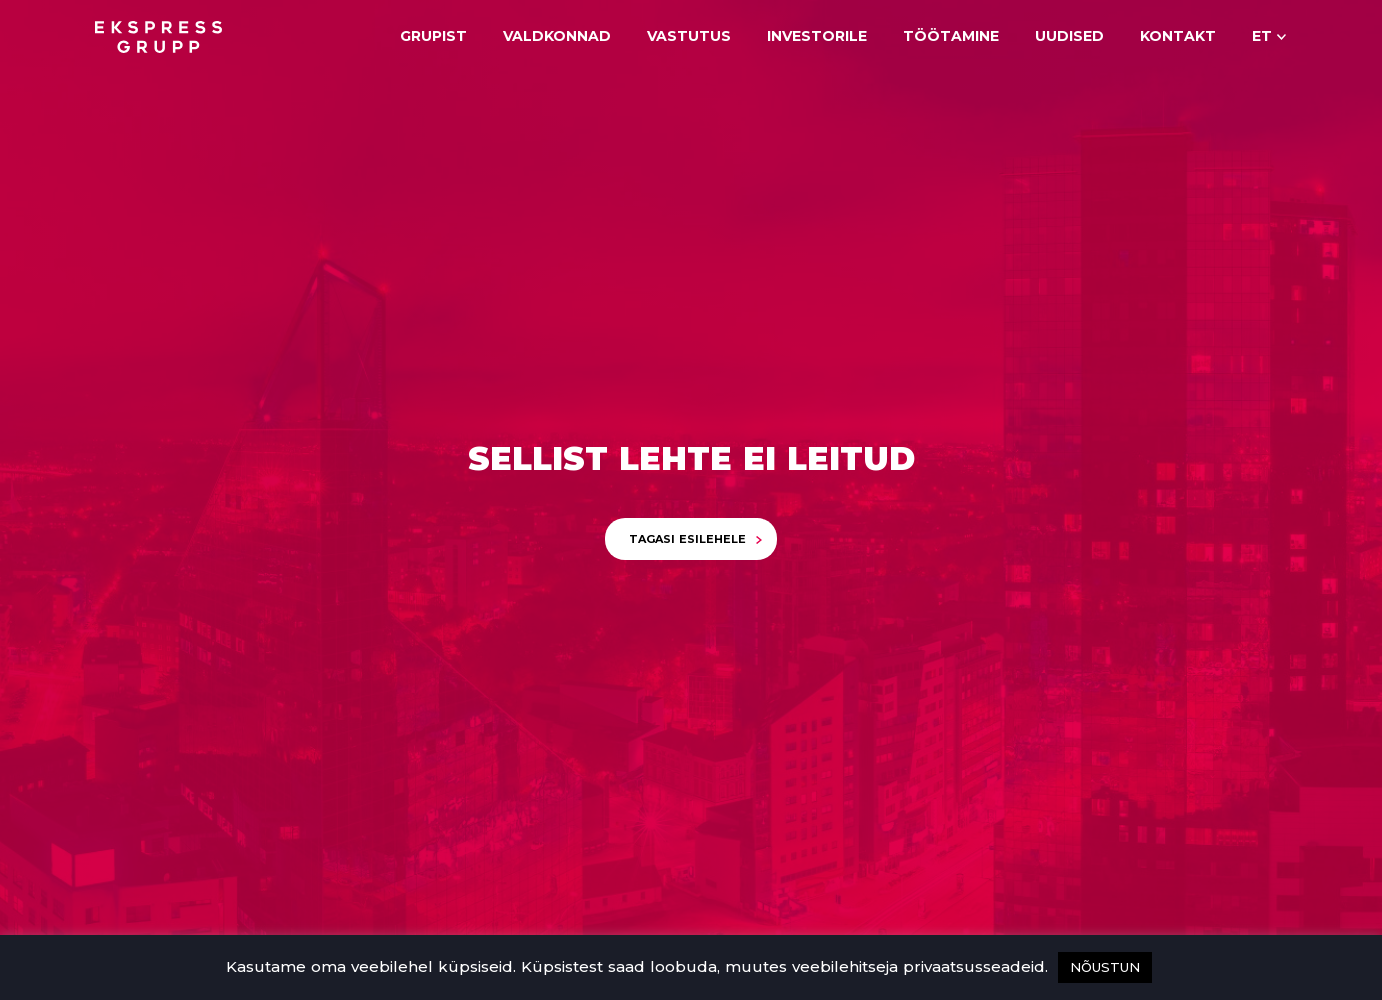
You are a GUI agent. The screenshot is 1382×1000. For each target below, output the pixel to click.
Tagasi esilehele (687, 539)
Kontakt (1178, 36)
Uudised (1069, 36)
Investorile (817, 36)
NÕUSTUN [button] (1105, 967)
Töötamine (951, 36)
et (1262, 36)
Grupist (433, 36)
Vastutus (689, 36)
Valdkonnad (557, 36)
